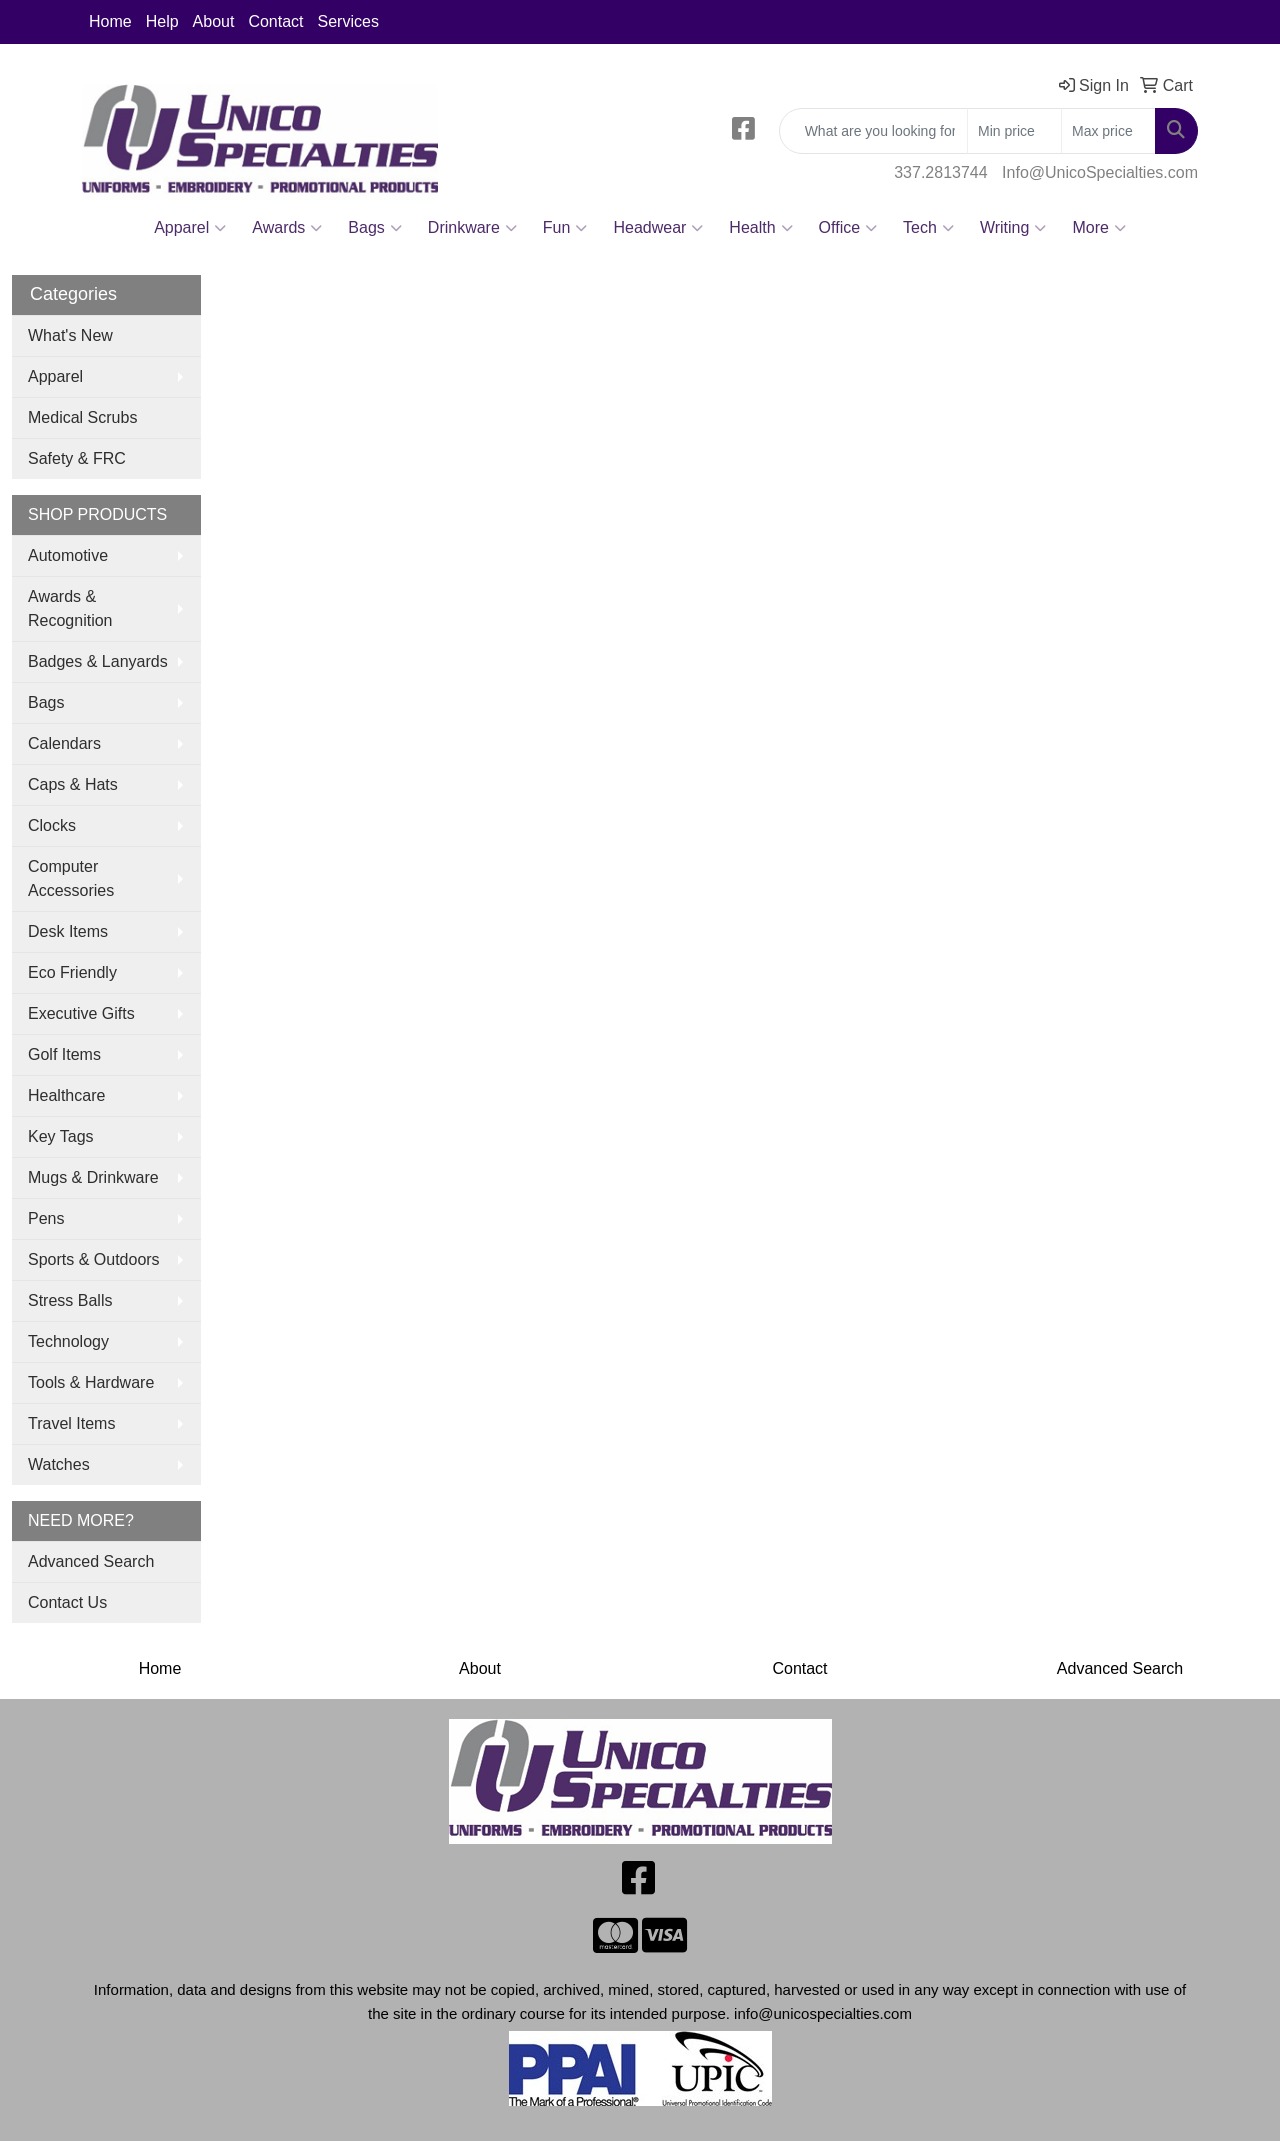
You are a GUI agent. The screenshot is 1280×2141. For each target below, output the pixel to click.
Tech (928, 228)
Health (760, 228)
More (1098, 228)
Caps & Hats (73, 784)
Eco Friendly (72, 972)
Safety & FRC (77, 458)
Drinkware (472, 228)
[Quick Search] (873, 131)
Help (162, 21)
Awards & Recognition (70, 608)
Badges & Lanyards (98, 661)
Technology (68, 1341)
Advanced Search (91, 1561)
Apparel (190, 228)
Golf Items (64, 1054)
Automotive (68, 555)
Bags (374, 228)
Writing (1013, 228)
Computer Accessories (71, 878)
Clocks (52, 825)
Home (110, 21)
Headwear (658, 228)
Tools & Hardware (91, 1382)
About (214, 21)
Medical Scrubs (82, 417)
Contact (275, 21)
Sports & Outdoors (94, 1259)
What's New (70, 335)
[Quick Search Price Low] (1014, 131)
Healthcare (66, 1095)
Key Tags (61, 1136)
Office (848, 228)
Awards (287, 228)
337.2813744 (940, 172)
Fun (565, 228)
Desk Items (68, 931)
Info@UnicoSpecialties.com (1100, 172)
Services (348, 21)
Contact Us (67, 1602)
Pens (46, 1218)
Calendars (64, 743)
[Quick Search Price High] (1108, 131)
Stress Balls (70, 1300)
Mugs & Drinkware (93, 1177)
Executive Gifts (81, 1013)
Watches (59, 1464)
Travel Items (71, 1423)
